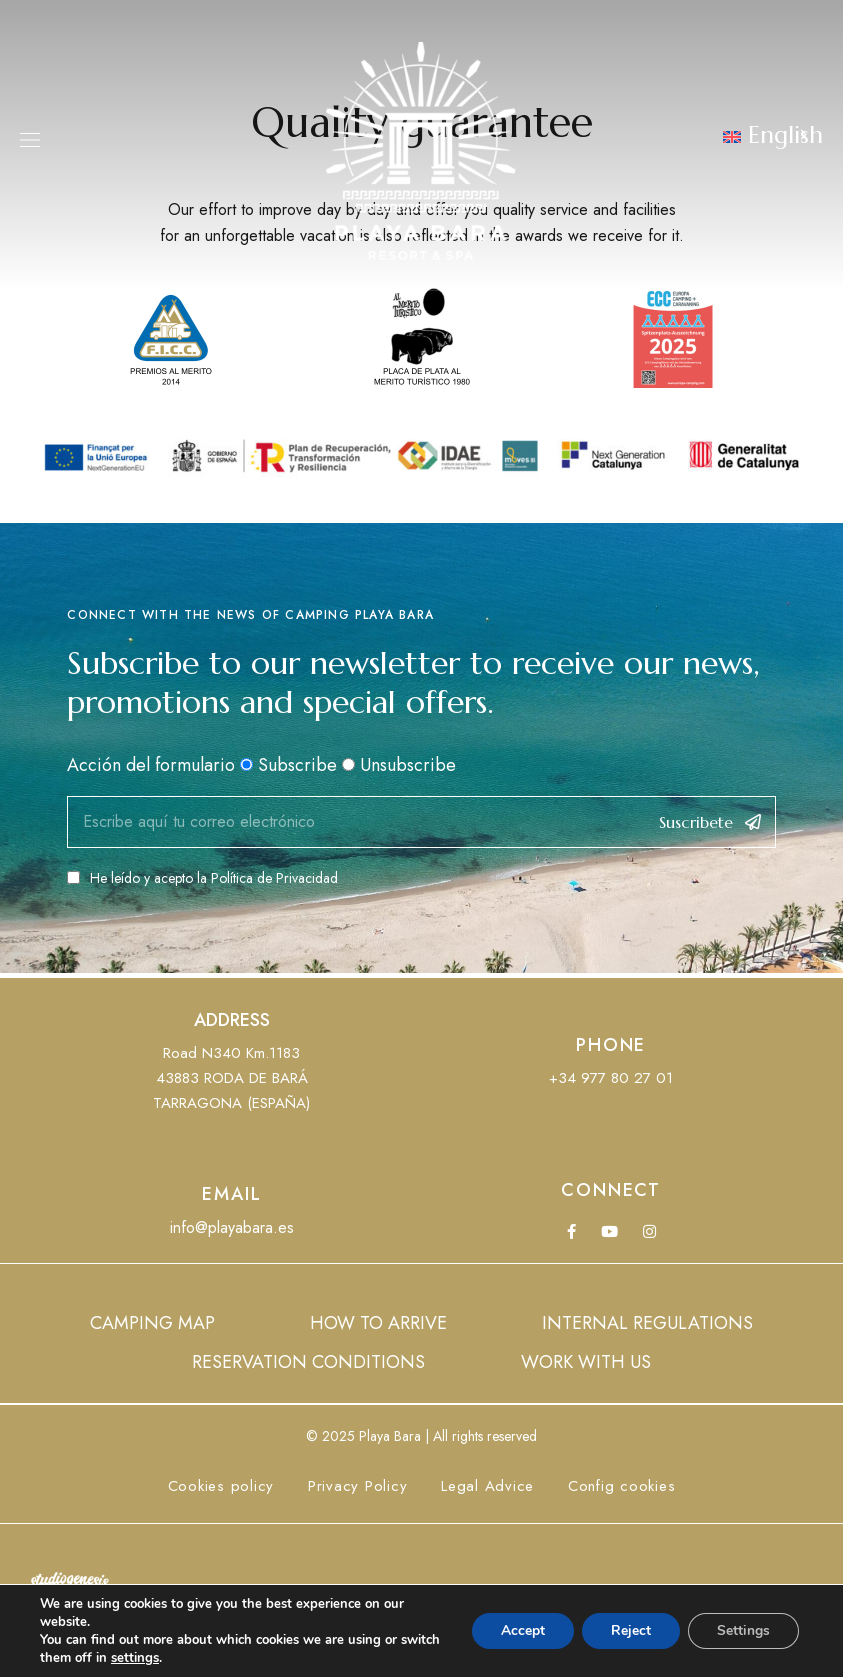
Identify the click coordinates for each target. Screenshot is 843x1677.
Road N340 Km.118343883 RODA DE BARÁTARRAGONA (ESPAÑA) (231, 1078)
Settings (742, 1630)
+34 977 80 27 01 (611, 1078)
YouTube (609, 1231)
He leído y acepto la (202, 878)
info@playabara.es (232, 1227)
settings (178, 1658)
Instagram (649, 1231)
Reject (628, 1630)
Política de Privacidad (274, 878)
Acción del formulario (151, 765)
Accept (518, 1630)
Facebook (571, 1231)
